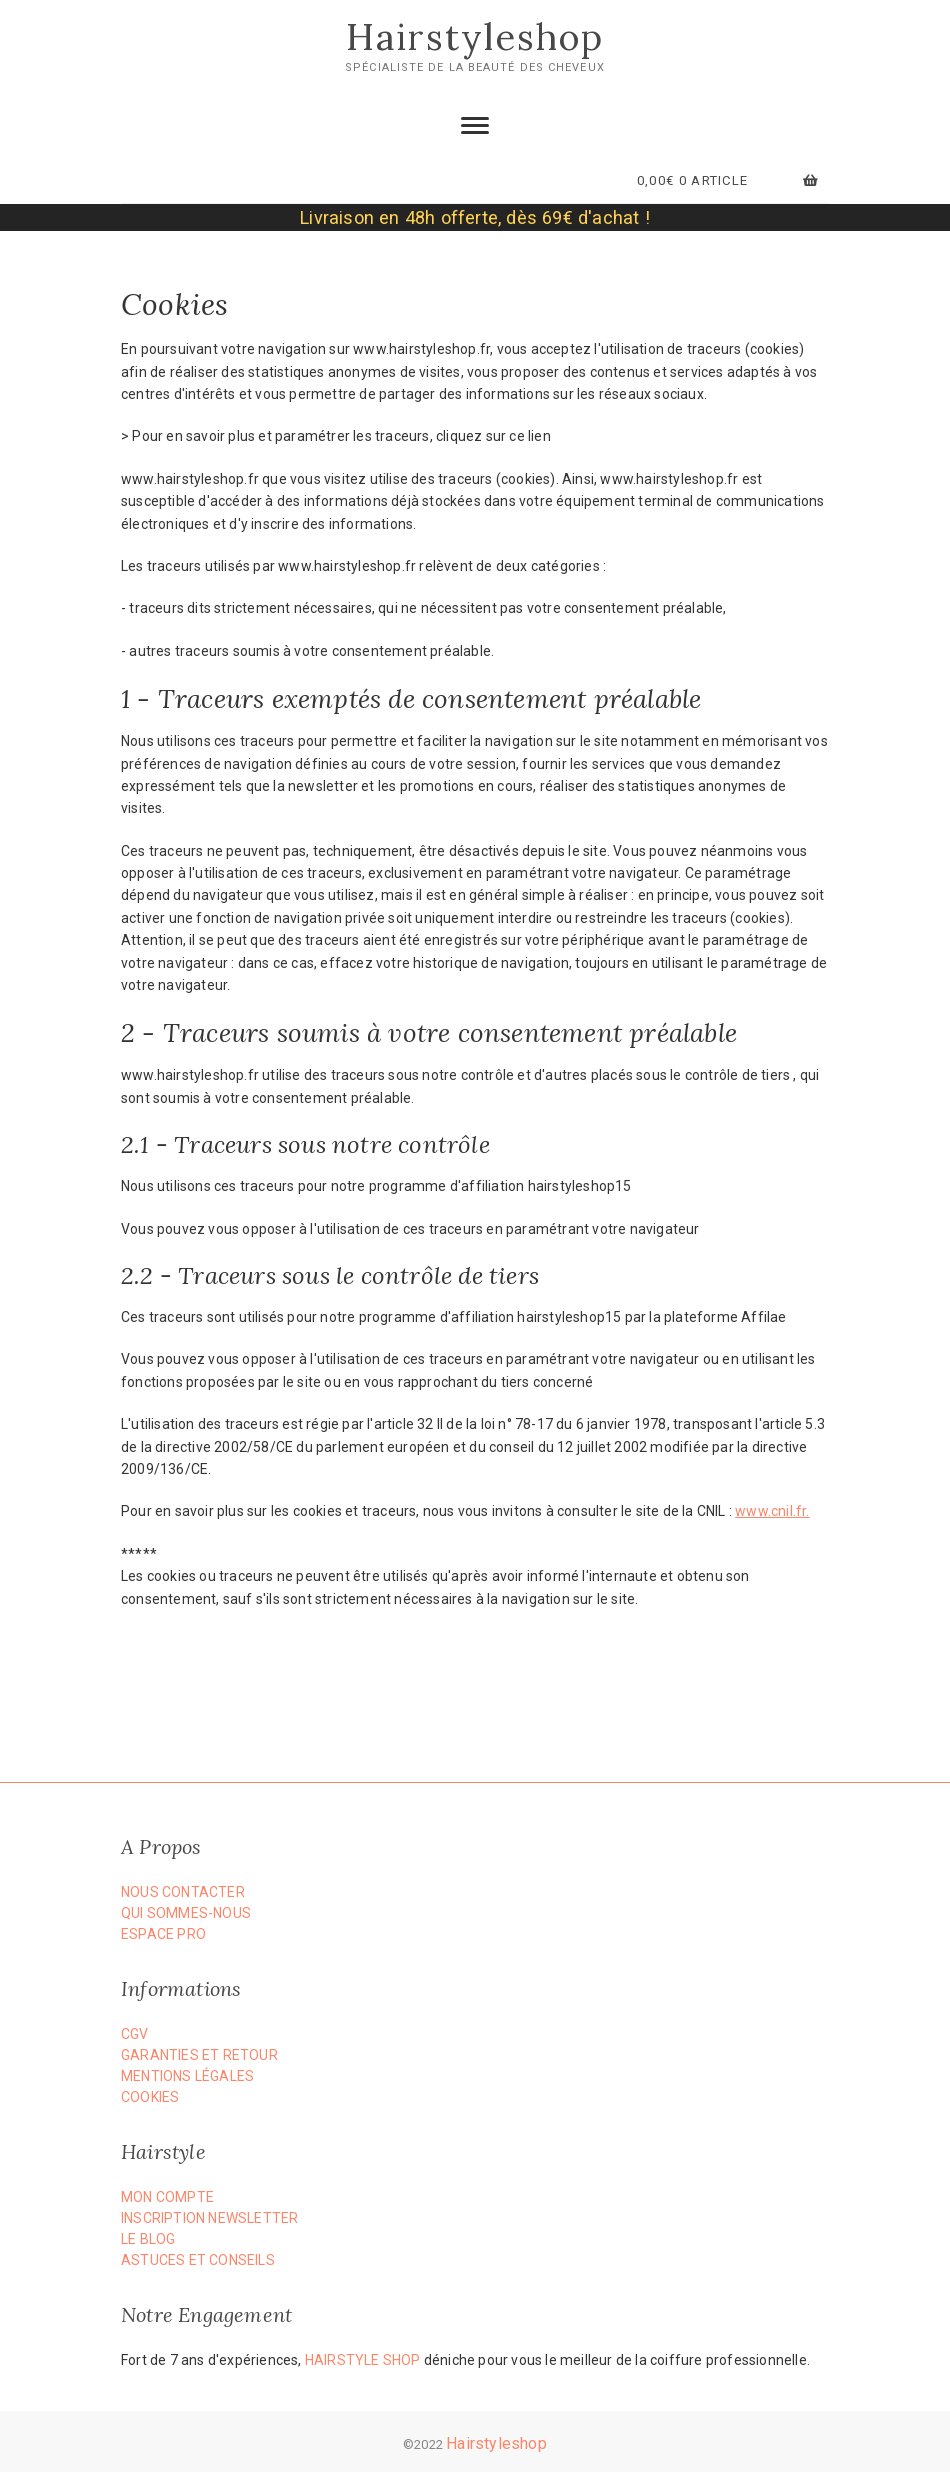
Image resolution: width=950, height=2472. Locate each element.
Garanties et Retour (199, 2055)
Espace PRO (163, 1934)
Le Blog (148, 2239)
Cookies (150, 2097)
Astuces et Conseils (198, 2260)
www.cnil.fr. (772, 1511)
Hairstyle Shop (363, 2360)
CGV (135, 2034)
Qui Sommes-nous (186, 1913)
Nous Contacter (183, 1892)
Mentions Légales (187, 2076)
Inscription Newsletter (209, 2218)
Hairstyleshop (475, 37)
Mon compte (167, 2197)
